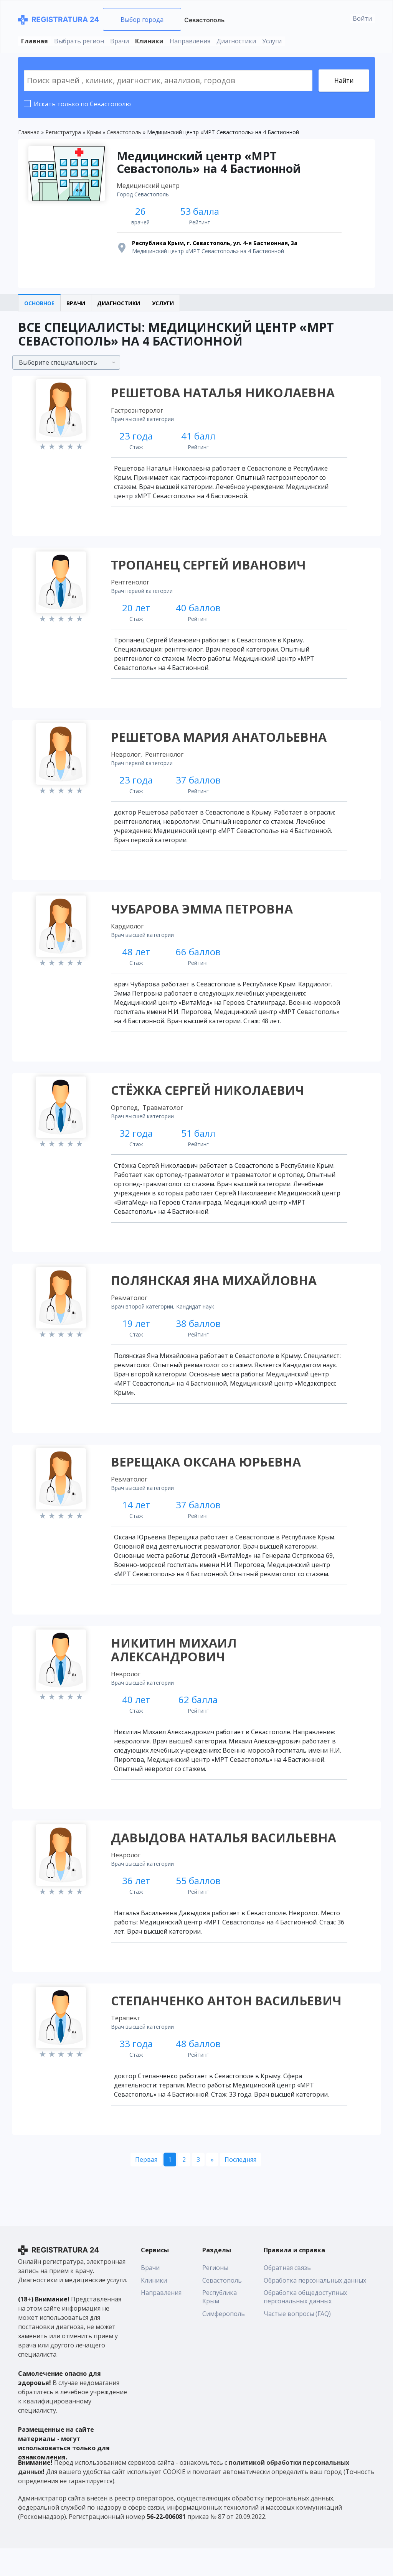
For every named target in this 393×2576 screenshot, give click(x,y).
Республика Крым (219, 2324)
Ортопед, (126, 1121)
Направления (190, 41)
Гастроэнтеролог (138, 414)
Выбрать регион (79, 41)
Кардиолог (128, 937)
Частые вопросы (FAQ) (297, 2341)
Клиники (149, 41)
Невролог (127, 1695)
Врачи (119, 41)
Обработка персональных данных (315, 2308)
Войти (362, 18)
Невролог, (127, 763)
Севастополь (204, 20)
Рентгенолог (131, 588)
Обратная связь (287, 2295)
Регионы (215, 2295)
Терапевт (127, 2044)
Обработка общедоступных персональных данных (305, 2324)
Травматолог (164, 1121)
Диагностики (236, 41)
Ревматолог (130, 1314)
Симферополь (223, 2341)
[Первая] (146, 2187)
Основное (39, 305)
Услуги (272, 41)
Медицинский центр (149, 187)
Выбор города (142, 19)
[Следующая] (212, 2187)
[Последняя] (240, 2187)
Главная (34, 41)
